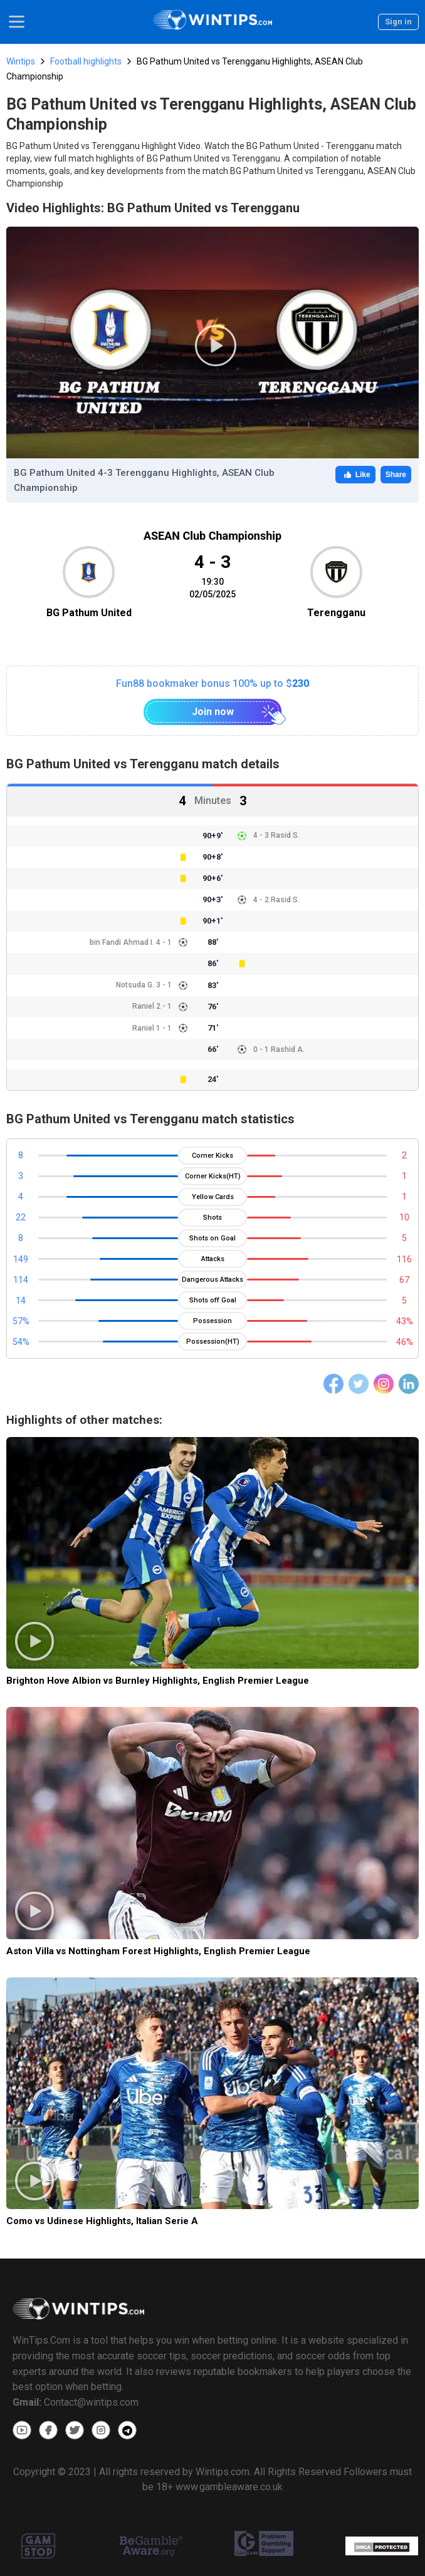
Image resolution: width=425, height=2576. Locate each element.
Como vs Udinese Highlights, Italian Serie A (102, 2221)
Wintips (20, 61)
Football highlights (86, 61)
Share (396, 474)
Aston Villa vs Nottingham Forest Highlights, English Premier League (158, 1951)
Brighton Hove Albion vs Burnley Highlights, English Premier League (157, 1680)
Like (355, 474)
